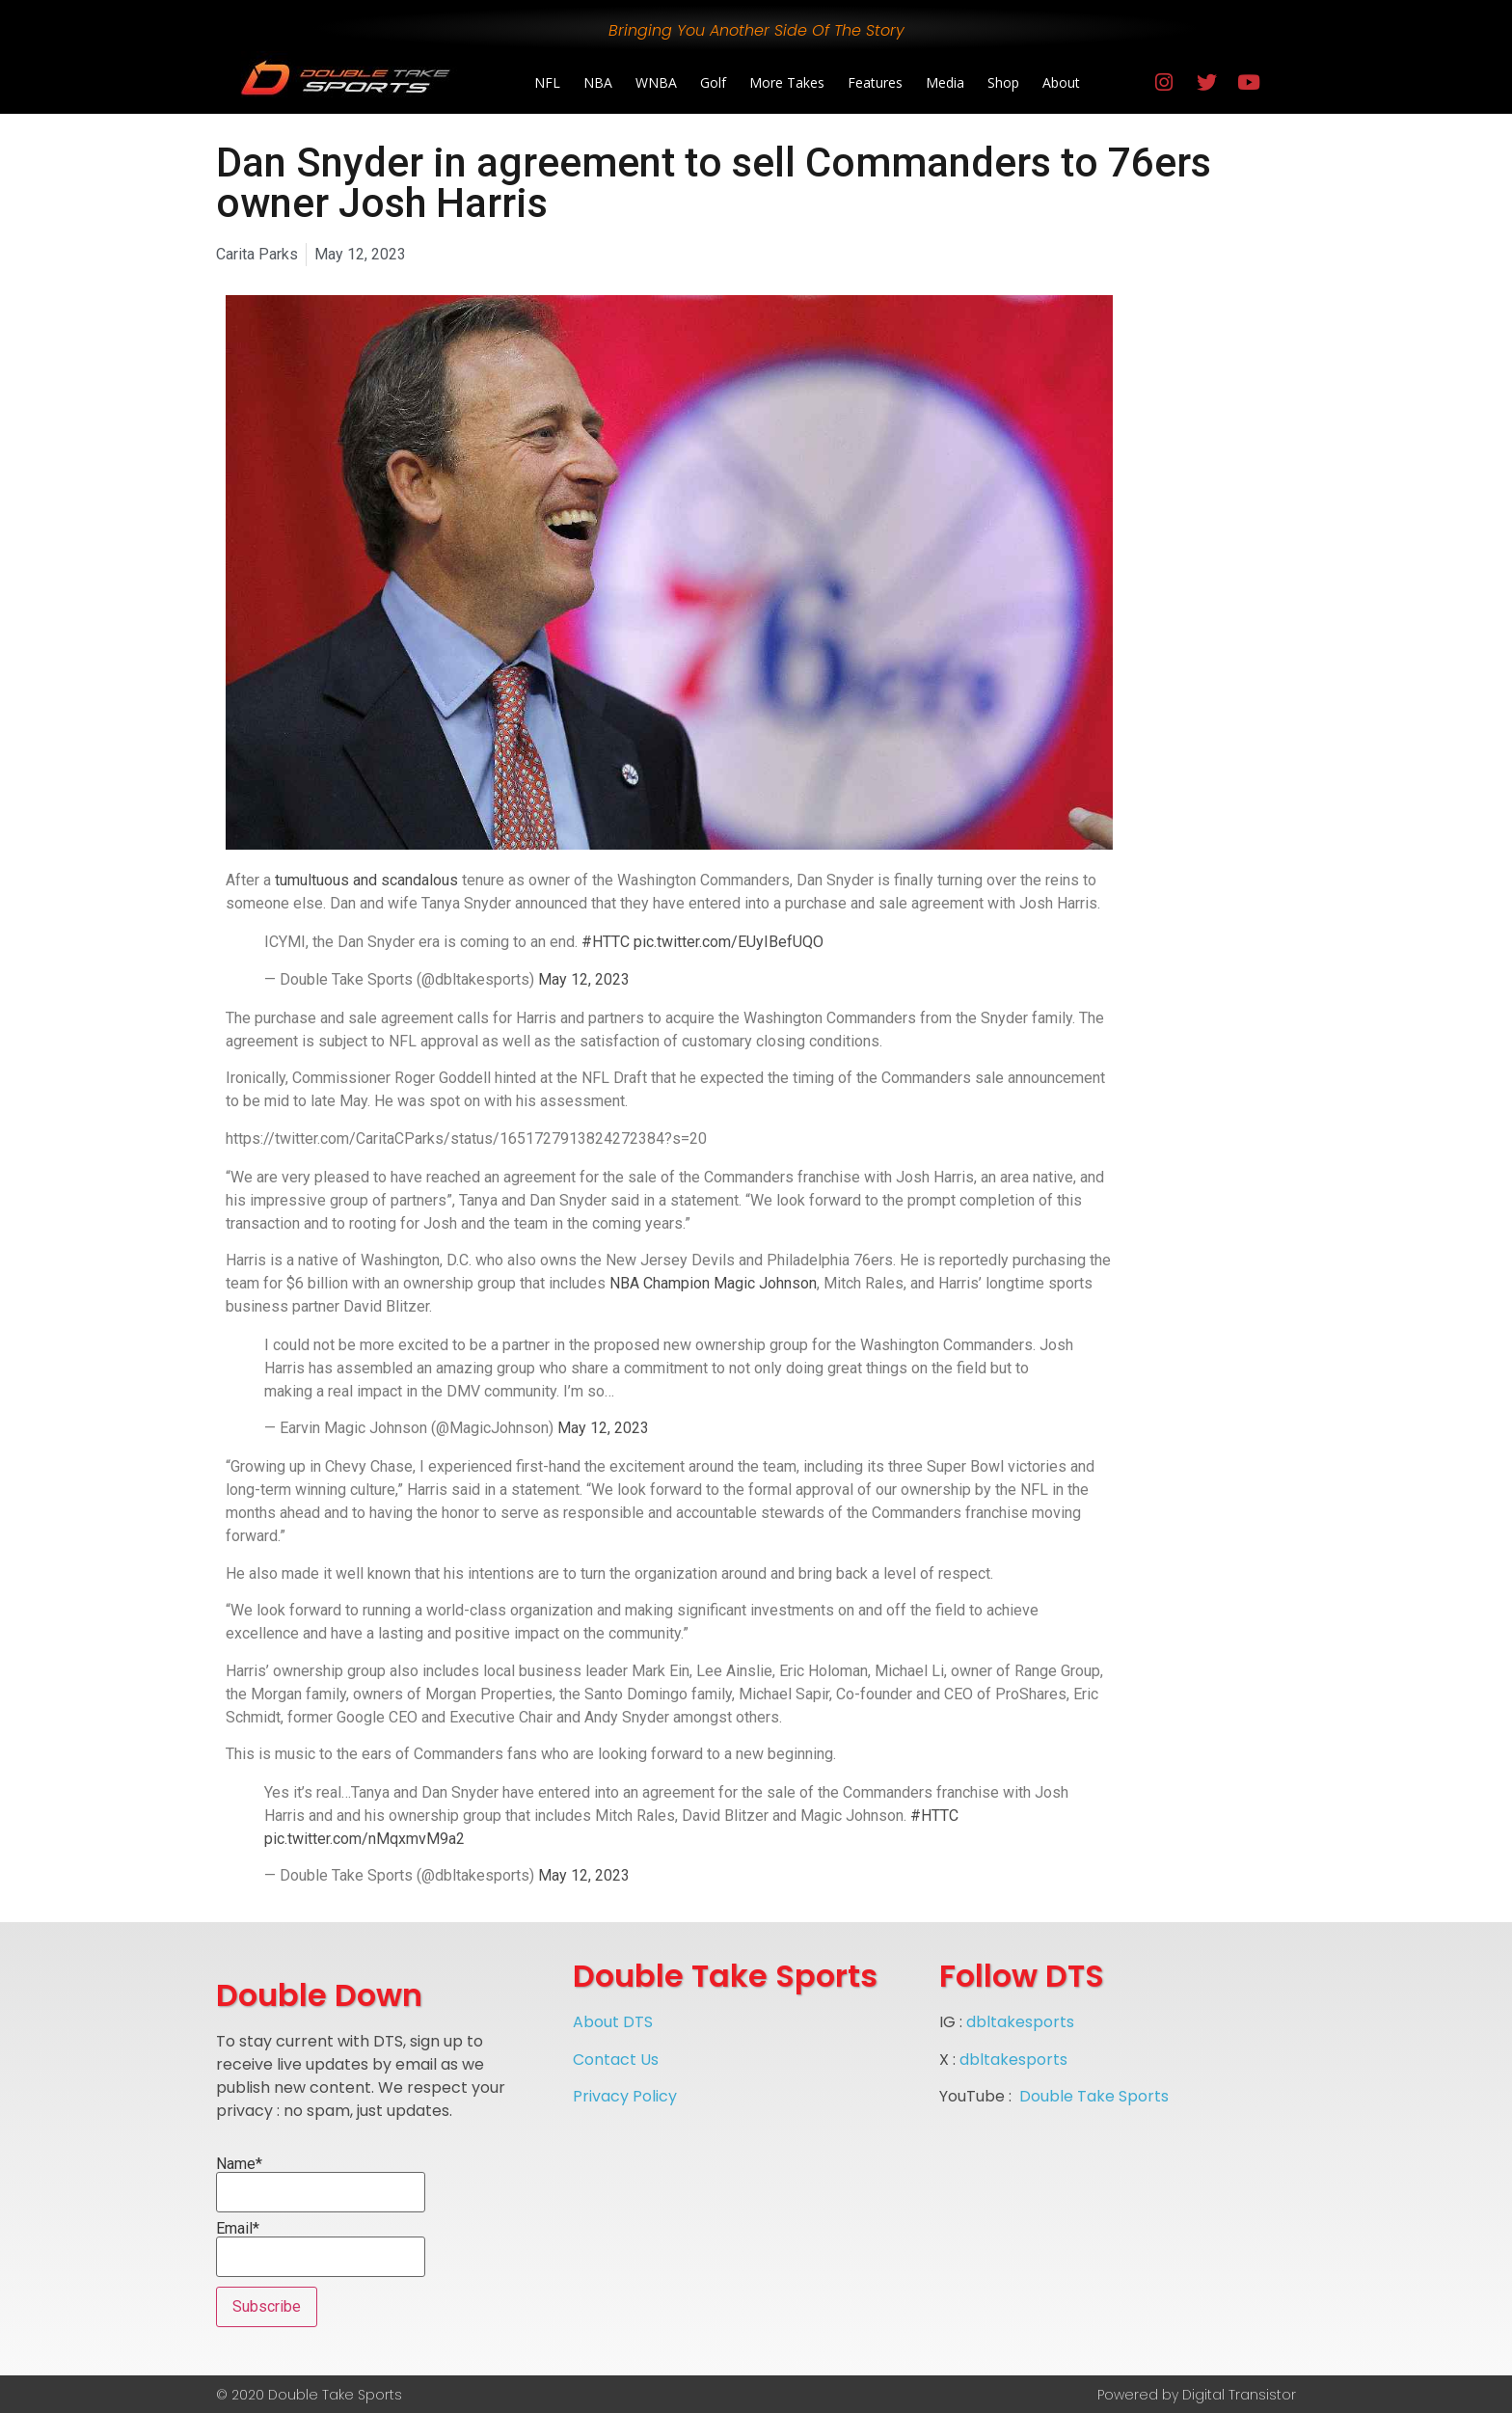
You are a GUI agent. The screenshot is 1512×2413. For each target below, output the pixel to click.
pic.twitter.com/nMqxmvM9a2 (364, 1839)
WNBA (656, 82)
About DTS (613, 2022)
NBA (597, 82)
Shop (1003, 82)
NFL (547, 82)
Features (875, 82)
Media (945, 82)
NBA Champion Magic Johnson (713, 1283)
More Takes (786, 82)
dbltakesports (1020, 2022)
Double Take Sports (1094, 2096)
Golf (713, 82)
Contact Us (616, 2059)
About (1061, 82)
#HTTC (605, 942)
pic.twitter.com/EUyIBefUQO (729, 942)
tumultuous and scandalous (366, 880)
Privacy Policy (625, 2096)
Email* (320, 2249)
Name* (320, 2184)
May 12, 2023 (584, 979)
